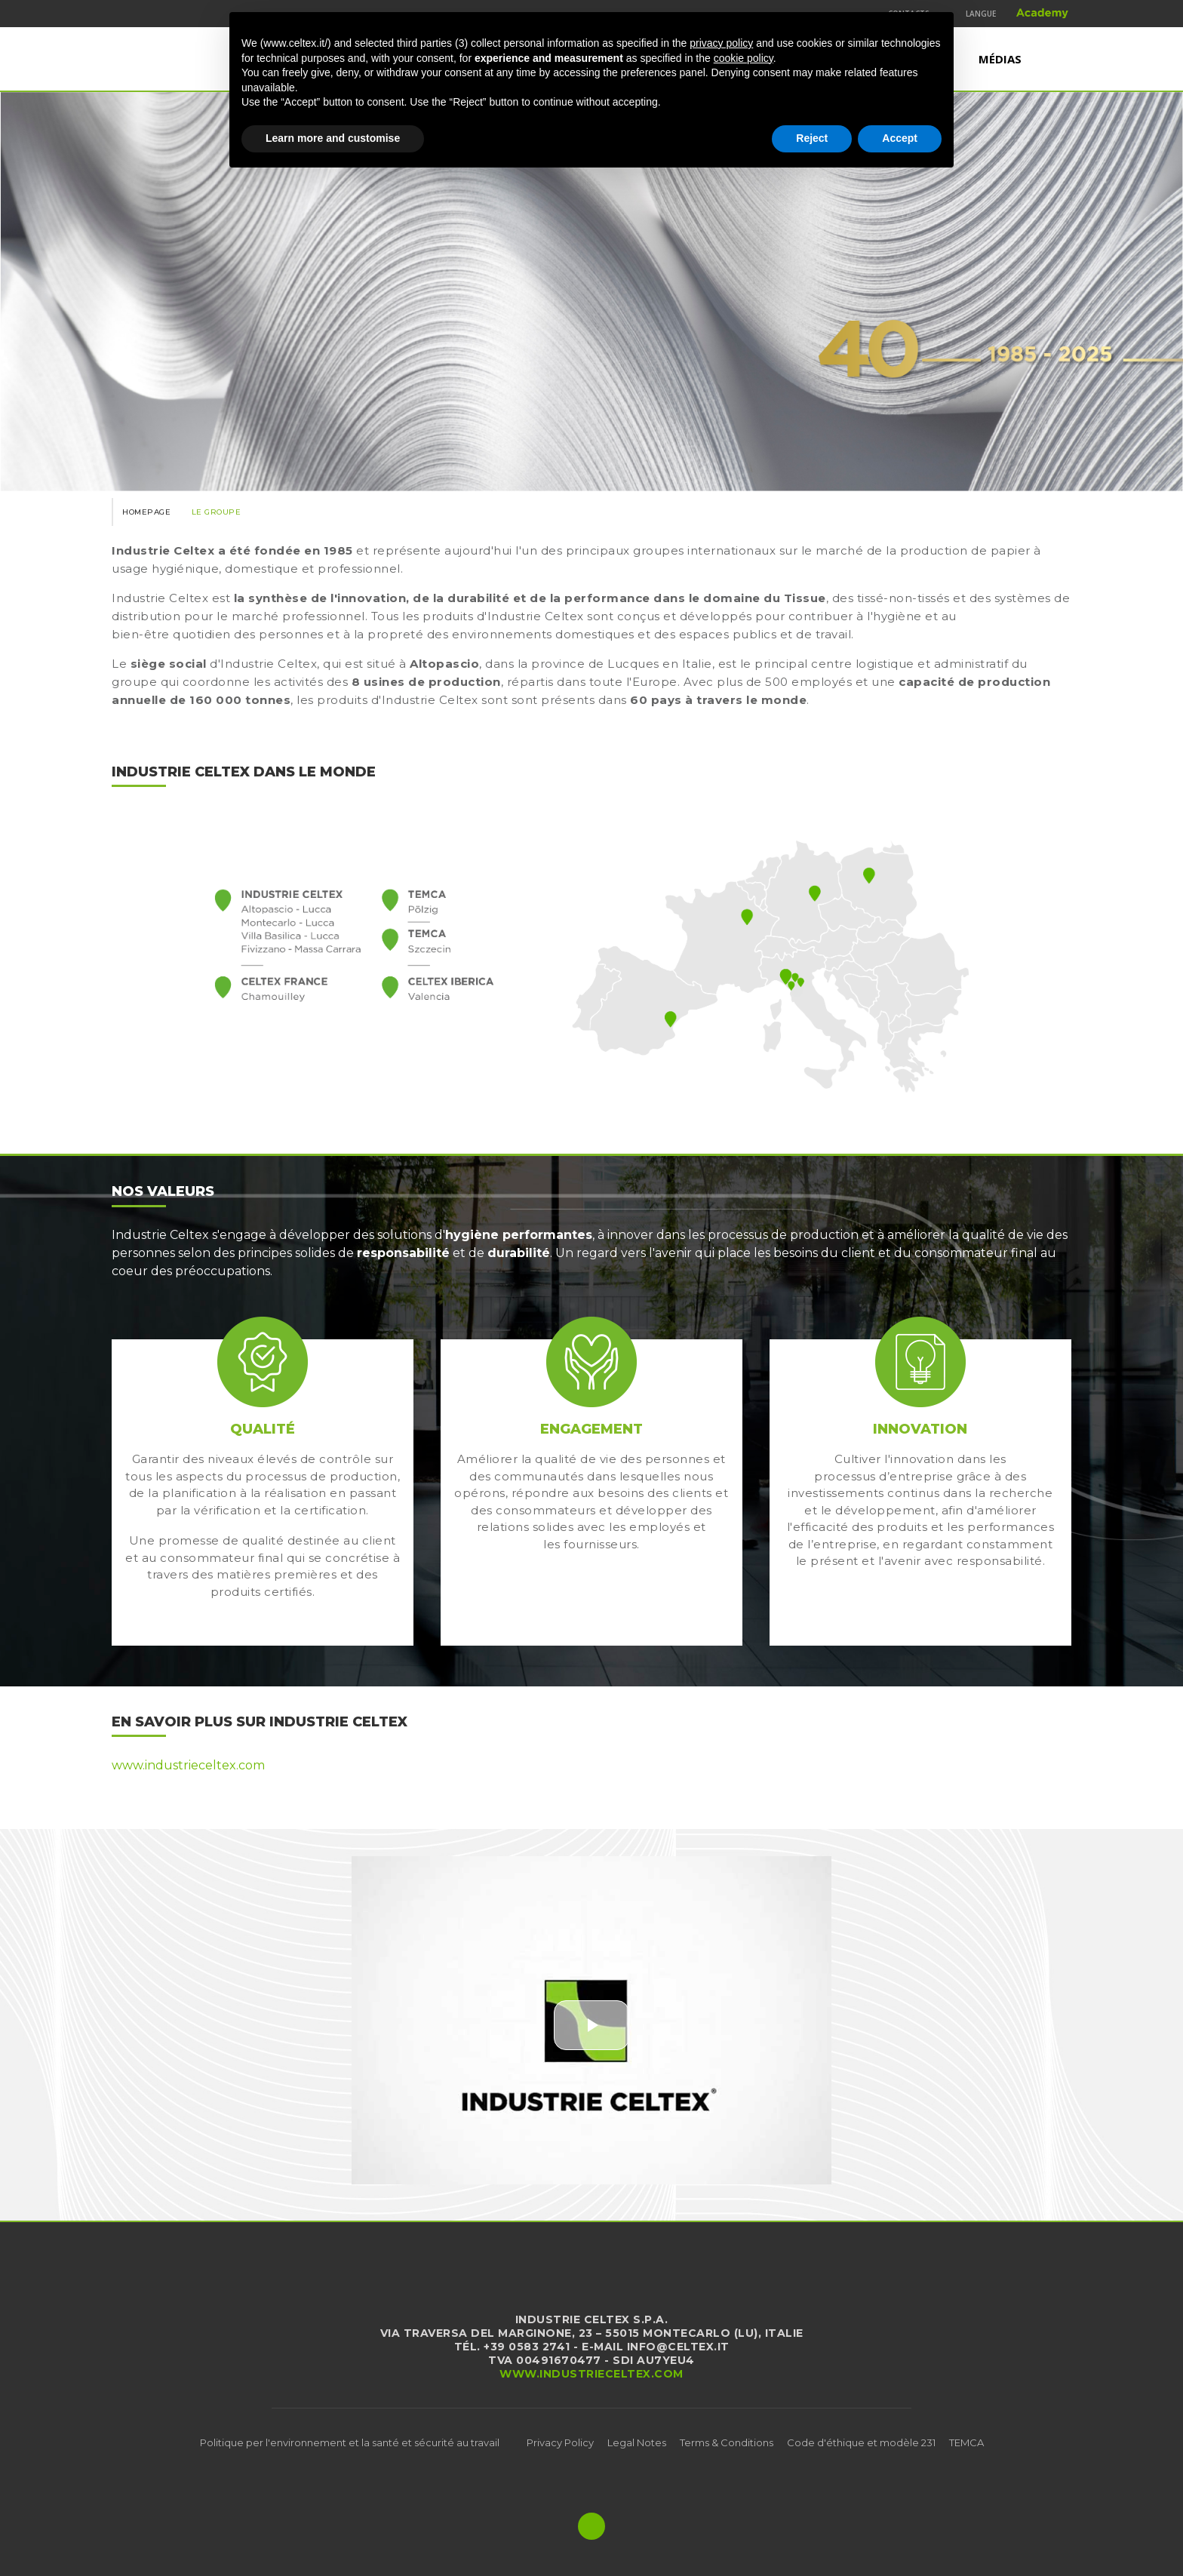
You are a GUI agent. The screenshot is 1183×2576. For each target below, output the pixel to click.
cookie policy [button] (743, 58)
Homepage (146, 512)
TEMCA (966, 2442)
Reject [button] (812, 138)
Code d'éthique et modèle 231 (861, 2442)
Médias (1000, 58)
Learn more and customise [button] (333, 138)
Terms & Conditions (726, 2442)
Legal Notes (636, 2442)
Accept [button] (899, 138)
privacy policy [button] (721, 43)
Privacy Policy (560, 2442)
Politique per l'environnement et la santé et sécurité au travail (349, 2442)
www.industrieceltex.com (188, 1765)
